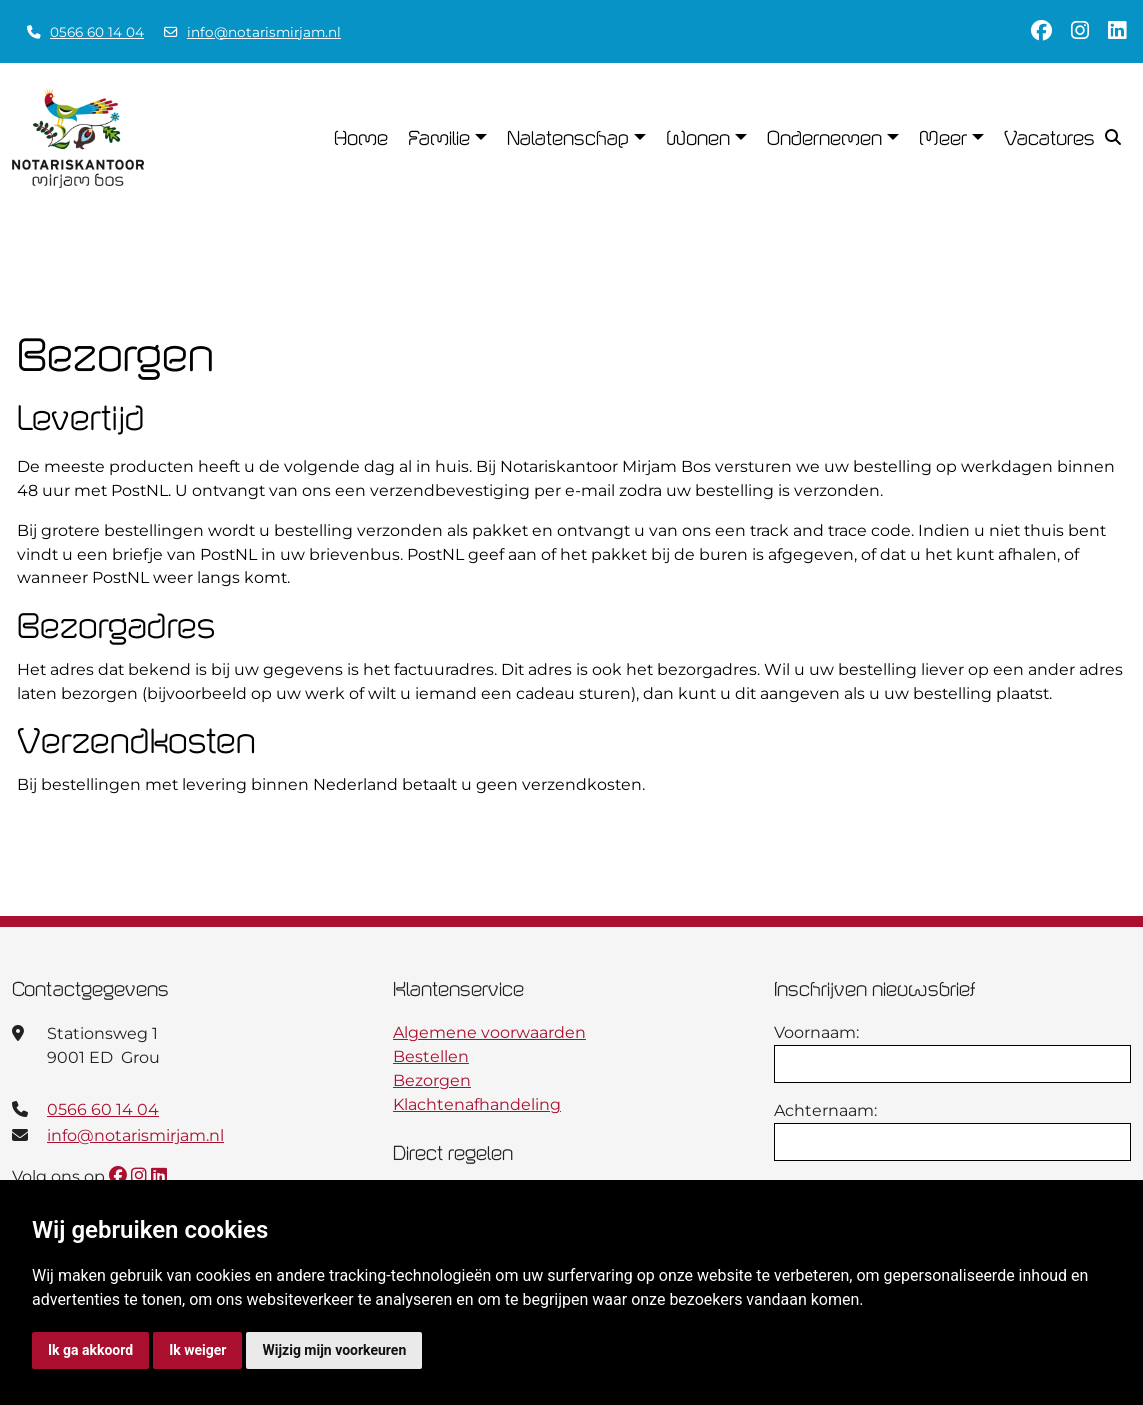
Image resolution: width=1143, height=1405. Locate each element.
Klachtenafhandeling (477, 1104)
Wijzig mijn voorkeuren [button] (334, 1350)
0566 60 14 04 (97, 32)
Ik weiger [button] (197, 1350)
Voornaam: (816, 1032)
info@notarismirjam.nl (264, 32)
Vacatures (1049, 138)
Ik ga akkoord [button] (90, 1350)
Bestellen (431, 1056)
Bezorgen (432, 1080)
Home (361, 138)
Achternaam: (825, 1110)
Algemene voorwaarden (489, 1032)
